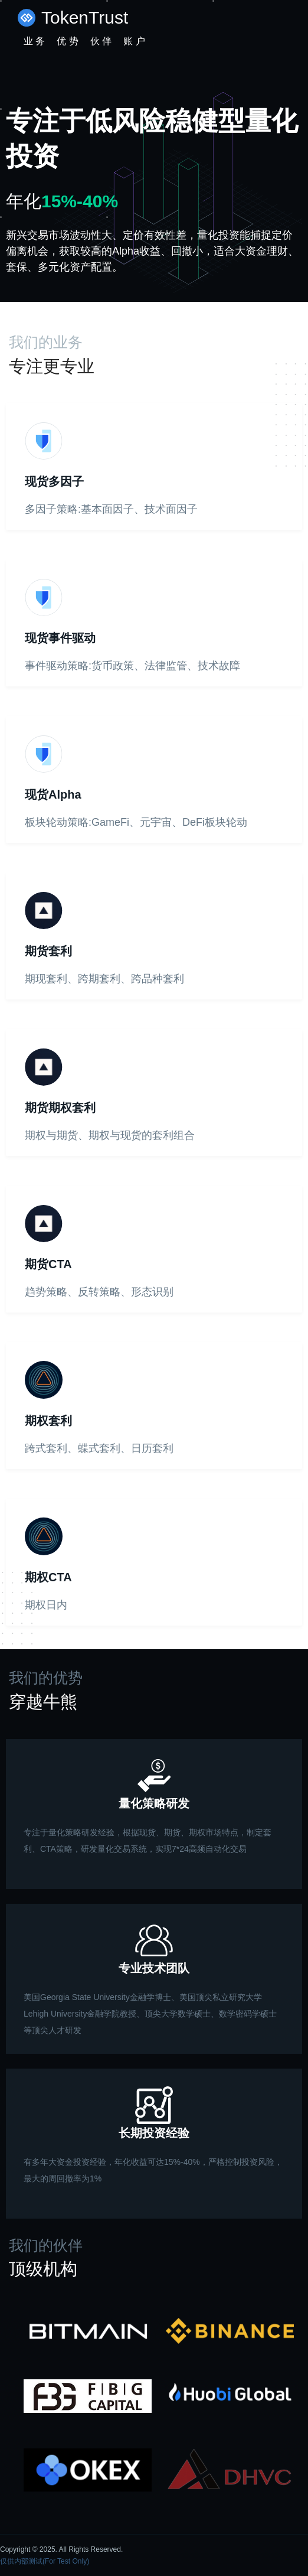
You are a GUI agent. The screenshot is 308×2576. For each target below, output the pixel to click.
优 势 (67, 41)
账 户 (134, 41)
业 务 (34, 41)
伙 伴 (101, 41)
